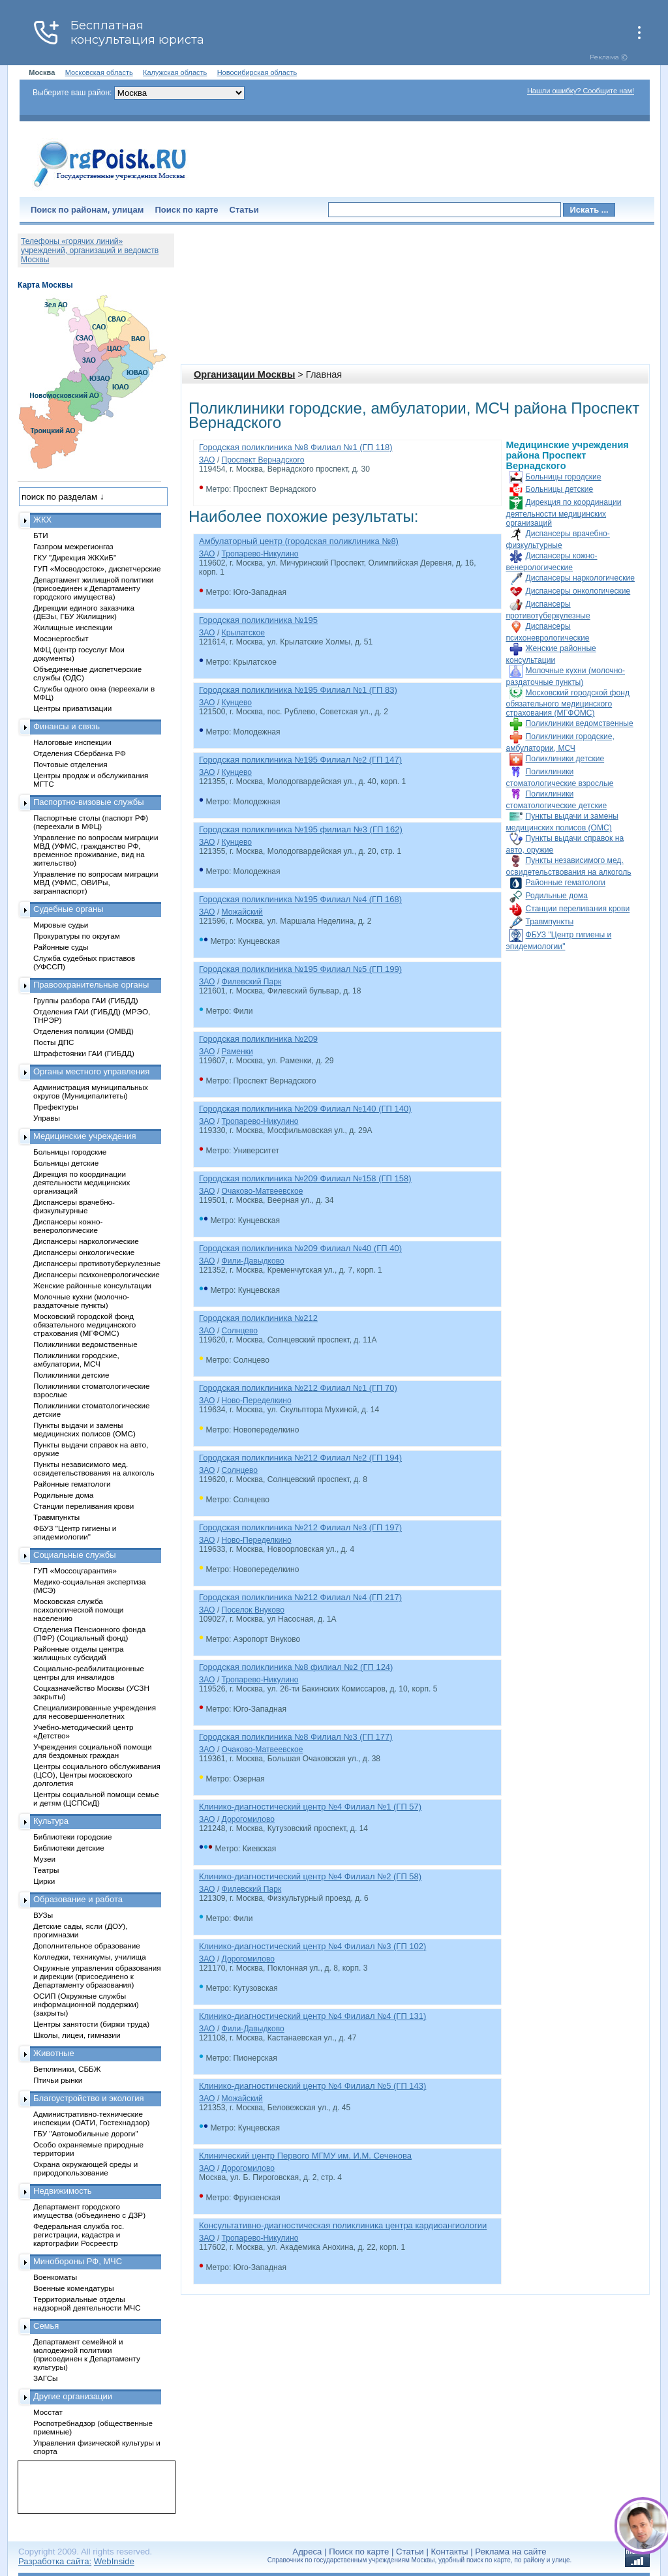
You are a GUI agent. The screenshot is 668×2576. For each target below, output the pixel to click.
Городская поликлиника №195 (258, 620)
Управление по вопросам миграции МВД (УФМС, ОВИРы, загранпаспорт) (95, 882)
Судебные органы (68, 909)
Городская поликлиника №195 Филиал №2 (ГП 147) (300, 760)
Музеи (44, 1859)
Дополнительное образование (86, 1945)
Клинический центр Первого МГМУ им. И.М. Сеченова (305, 2155)
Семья (46, 2326)
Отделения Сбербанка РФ (79, 753)
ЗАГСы (45, 2378)
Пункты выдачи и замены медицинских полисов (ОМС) (84, 1429)
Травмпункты (550, 921)
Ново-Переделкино (257, 1400)
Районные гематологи (566, 882)
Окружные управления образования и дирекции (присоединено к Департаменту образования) (97, 1976)
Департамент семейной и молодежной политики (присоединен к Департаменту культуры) (86, 2354)
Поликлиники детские (565, 758)
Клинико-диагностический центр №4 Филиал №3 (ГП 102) (312, 1946)
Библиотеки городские (72, 1836)
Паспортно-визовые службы (88, 802)
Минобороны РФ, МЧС (77, 2261)
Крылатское (243, 632)
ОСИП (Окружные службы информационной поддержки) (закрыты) (86, 2004)
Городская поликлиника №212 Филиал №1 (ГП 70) (298, 1388)
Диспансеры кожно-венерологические (67, 1225)
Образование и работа (78, 1899)
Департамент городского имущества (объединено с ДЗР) (89, 2210)
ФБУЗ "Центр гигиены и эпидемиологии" (74, 1532)
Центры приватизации (72, 708)
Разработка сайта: (54, 2561)
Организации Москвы (244, 374)
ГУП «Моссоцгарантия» (75, 1570)
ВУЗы (43, 1915)
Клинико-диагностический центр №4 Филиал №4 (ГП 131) (312, 2016)
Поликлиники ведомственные (579, 723)
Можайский (242, 912)
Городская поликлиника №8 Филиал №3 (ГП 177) (296, 1737)
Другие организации (72, 2396)
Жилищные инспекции (72, 627)
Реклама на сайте (510, 2551)
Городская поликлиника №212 (258, 1318)
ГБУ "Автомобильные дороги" (85, 2133)
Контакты (449, 2551)
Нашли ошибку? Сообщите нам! (580, 91)
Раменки (237, 1051)
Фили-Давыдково (253, 1260)
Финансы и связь (66, 726)
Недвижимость (62, 2191)
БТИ (40, 535)
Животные (53, 2053)
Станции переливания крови (578, 908)
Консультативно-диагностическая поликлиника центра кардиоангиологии (343, 2225)
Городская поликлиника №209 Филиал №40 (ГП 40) (300, 1248)
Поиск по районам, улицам (87, 210)
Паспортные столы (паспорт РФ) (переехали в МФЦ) (90, 821)
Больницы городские (563, 476)
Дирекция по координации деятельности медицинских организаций (564, 513)
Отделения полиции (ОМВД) (83, 1031)
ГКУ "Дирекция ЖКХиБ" (74, 557)
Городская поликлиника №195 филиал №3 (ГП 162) (300, 829)
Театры (46, 1870)
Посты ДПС (53, 1042)
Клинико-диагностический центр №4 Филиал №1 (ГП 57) (310, 1806)
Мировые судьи (60, 924)
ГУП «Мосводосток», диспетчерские (97, 568)
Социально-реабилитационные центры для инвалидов (88, 1672)
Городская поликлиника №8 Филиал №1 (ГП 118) (296, 447)
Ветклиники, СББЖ (67, 2069)
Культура (50, 1821)
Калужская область (175, 72)
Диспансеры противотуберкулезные (96, 1263)
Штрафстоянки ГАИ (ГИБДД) (83, 1053)
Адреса (307, 2551)
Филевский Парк (252, 981)
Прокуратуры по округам (76, 936)
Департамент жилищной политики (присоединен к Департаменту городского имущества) (93, 588)
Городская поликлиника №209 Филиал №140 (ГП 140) (305, 1109)
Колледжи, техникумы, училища (89, 1956)
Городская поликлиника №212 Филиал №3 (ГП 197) (300, 1527)
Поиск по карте (186, 210)
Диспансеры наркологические (580, 578)
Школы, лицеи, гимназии (76, 2035)
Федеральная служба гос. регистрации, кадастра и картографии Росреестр (78, 2234)
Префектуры (55, 1106)
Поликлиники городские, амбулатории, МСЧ (76, 1359)
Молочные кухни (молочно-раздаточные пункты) (81, 1300)
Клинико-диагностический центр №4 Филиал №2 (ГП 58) (310, 1876)
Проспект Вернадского (263, 459)
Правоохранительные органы (91, 985)
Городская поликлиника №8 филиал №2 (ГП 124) (296, 1667)
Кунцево (237, 702)
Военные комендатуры (73, 2288)
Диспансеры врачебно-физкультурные (74, 1206)
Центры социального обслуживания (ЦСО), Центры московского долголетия (96, 1774)
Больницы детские (560, 489)
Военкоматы (55, 2277)
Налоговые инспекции (72, 742)
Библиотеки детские (68, 1847)
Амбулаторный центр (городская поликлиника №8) (299, 541)
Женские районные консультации (92, 1285)
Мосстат (48, 2412)
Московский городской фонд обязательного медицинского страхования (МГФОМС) (568, 703)
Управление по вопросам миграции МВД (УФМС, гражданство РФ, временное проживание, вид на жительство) (95, 850)
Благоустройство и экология (88, 2098)
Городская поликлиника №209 (258, 1039)
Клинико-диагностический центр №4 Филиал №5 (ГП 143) (312, 2086)
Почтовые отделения (70, 764)
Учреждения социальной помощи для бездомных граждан (92, 1750)
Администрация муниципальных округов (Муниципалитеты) (90, 1091)
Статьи (244, 210)
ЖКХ (42, 519)
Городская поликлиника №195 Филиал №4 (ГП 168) (300, 899)
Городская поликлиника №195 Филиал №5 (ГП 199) (300, 969)
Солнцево (240, 1330)
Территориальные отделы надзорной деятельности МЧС (86, 2303)
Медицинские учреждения (84, 1136)
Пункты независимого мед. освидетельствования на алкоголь (94, 1468)
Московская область (99, 72)
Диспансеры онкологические (578, 591)
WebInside (114, 2561)
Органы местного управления (91, 1071)
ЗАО (207, 459)
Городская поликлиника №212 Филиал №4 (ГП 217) (300, 1597)
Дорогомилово (248, 1819)
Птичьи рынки (57, 2080)
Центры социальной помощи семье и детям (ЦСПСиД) (96, 1798)
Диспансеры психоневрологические (96, 1274)
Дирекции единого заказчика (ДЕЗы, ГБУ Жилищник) (83, 611)
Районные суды (61, 947)
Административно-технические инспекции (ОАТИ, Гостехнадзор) (91, 2118)
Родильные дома (557, 895)
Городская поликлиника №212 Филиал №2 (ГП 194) (300, 1457)
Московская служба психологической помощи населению (78, 1609)
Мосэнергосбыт (61, 638)
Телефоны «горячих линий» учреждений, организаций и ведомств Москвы (90, 250)
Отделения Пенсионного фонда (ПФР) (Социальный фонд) (89, 1633)
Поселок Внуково (253, 1609)
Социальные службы (74, 1555)
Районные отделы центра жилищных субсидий (78, 1652)
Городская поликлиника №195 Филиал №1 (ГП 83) (298, 690)
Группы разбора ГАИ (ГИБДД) (85, 1000)
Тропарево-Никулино (260, 553)
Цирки (44, 1881)
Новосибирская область (257, 72)
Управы (46, 1118)
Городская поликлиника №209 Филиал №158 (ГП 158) (305, 1178)
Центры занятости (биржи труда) (91, 2024)
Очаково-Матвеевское (262, 1191)
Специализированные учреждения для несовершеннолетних (94, 1711)
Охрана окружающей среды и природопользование (85, 2168)
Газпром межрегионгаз (73, 546)
